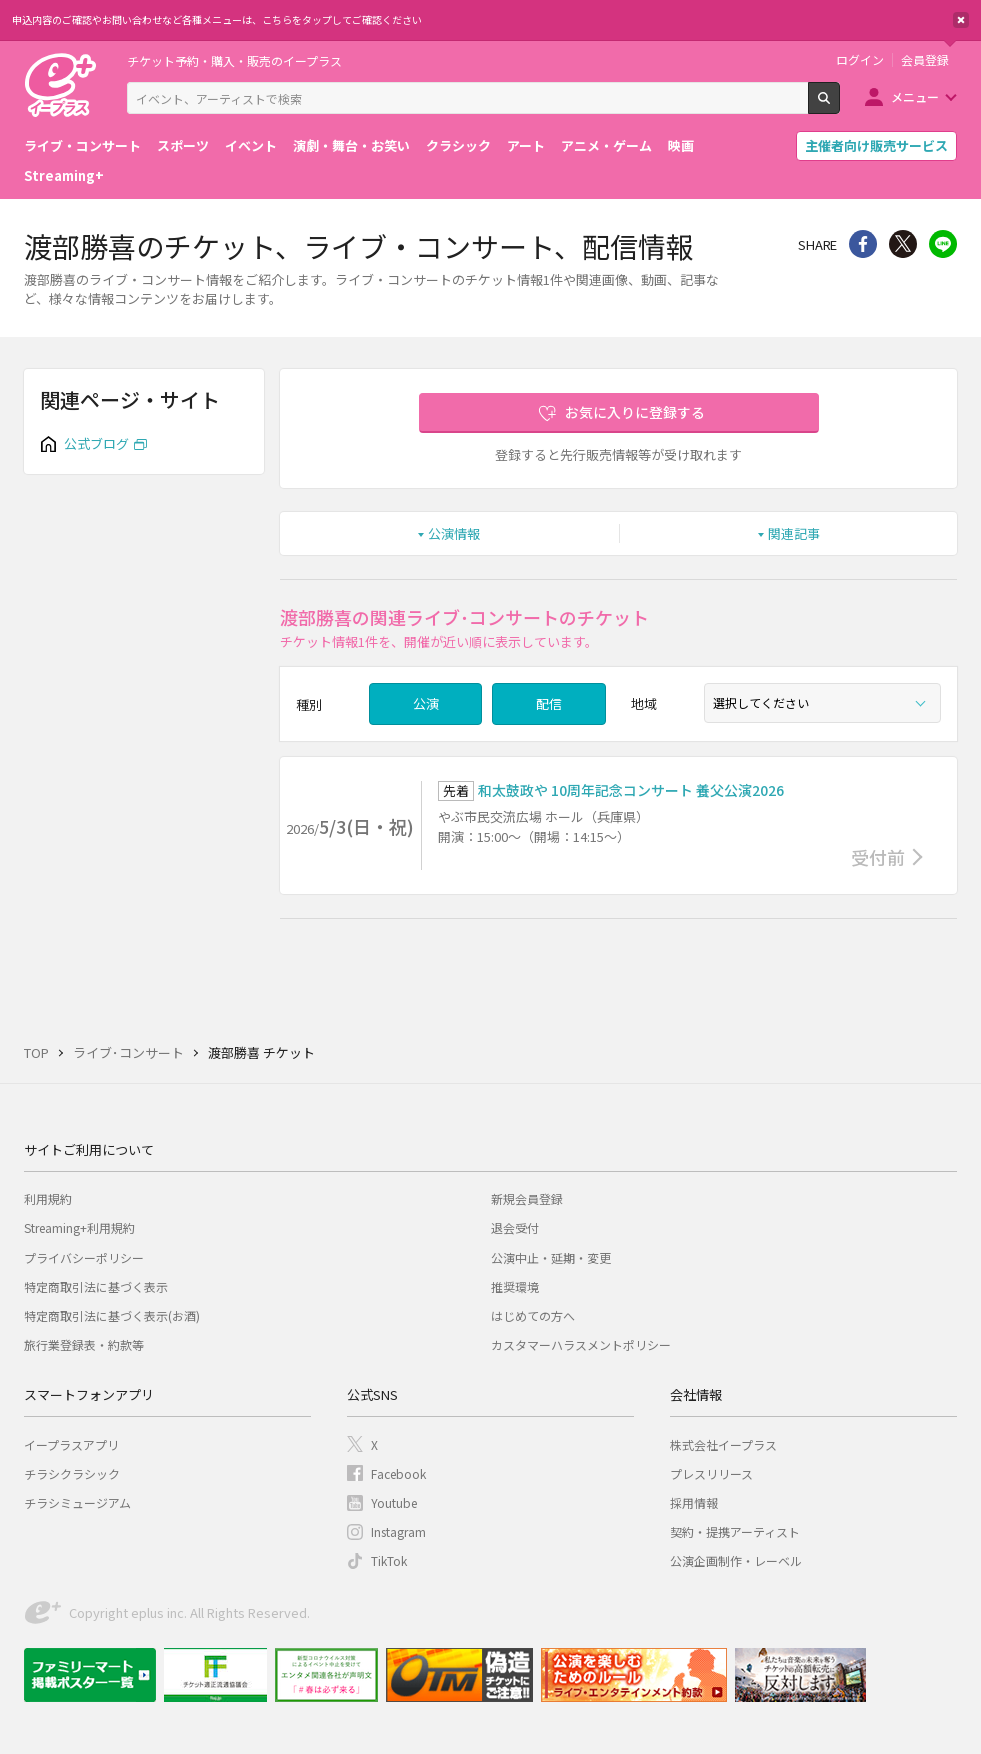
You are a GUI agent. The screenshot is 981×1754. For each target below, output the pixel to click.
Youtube (394, 1502)
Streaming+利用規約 (79, 1227)
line (943, 244)
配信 (549, 703)
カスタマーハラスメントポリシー (581, 1344)
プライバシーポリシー (84, 1257)
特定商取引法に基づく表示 (96, 1286)
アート (526, 145)
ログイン (860, 60)
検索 (839, 106)
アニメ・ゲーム (606, 145)
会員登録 (925, 60)
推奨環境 (515, 1286)
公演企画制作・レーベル (736, 1560)
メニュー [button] (915, 96)
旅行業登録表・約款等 (84, 1344)
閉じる (961, 20)
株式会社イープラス (723, 1444)
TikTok (389, 1560)
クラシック (458, 145)
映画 (681, 145)
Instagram (398, 1531)
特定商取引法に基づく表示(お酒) (112, 1315)
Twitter (903, 244)
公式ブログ (96, 443)
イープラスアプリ (71, 1444)
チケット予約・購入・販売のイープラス (234, 60)
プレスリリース (711, 1473)
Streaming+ (64, 175)
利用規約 (48, 1198)
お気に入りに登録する (635, 412)
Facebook (398, 1473)
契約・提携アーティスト (735, 1531)
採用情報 (694, 1502)
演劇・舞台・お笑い (351, 145)
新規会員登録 (527, 1198)
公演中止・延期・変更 (551, 1257)
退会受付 (515, 1227)
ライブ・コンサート (82, 145)
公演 (426, 703)
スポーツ (183, 145)
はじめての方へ (533, 1315)
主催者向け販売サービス (876, 145)
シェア (863, 244)
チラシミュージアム (77, 1502)
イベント (251, 145)
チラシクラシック (72, 1473)
